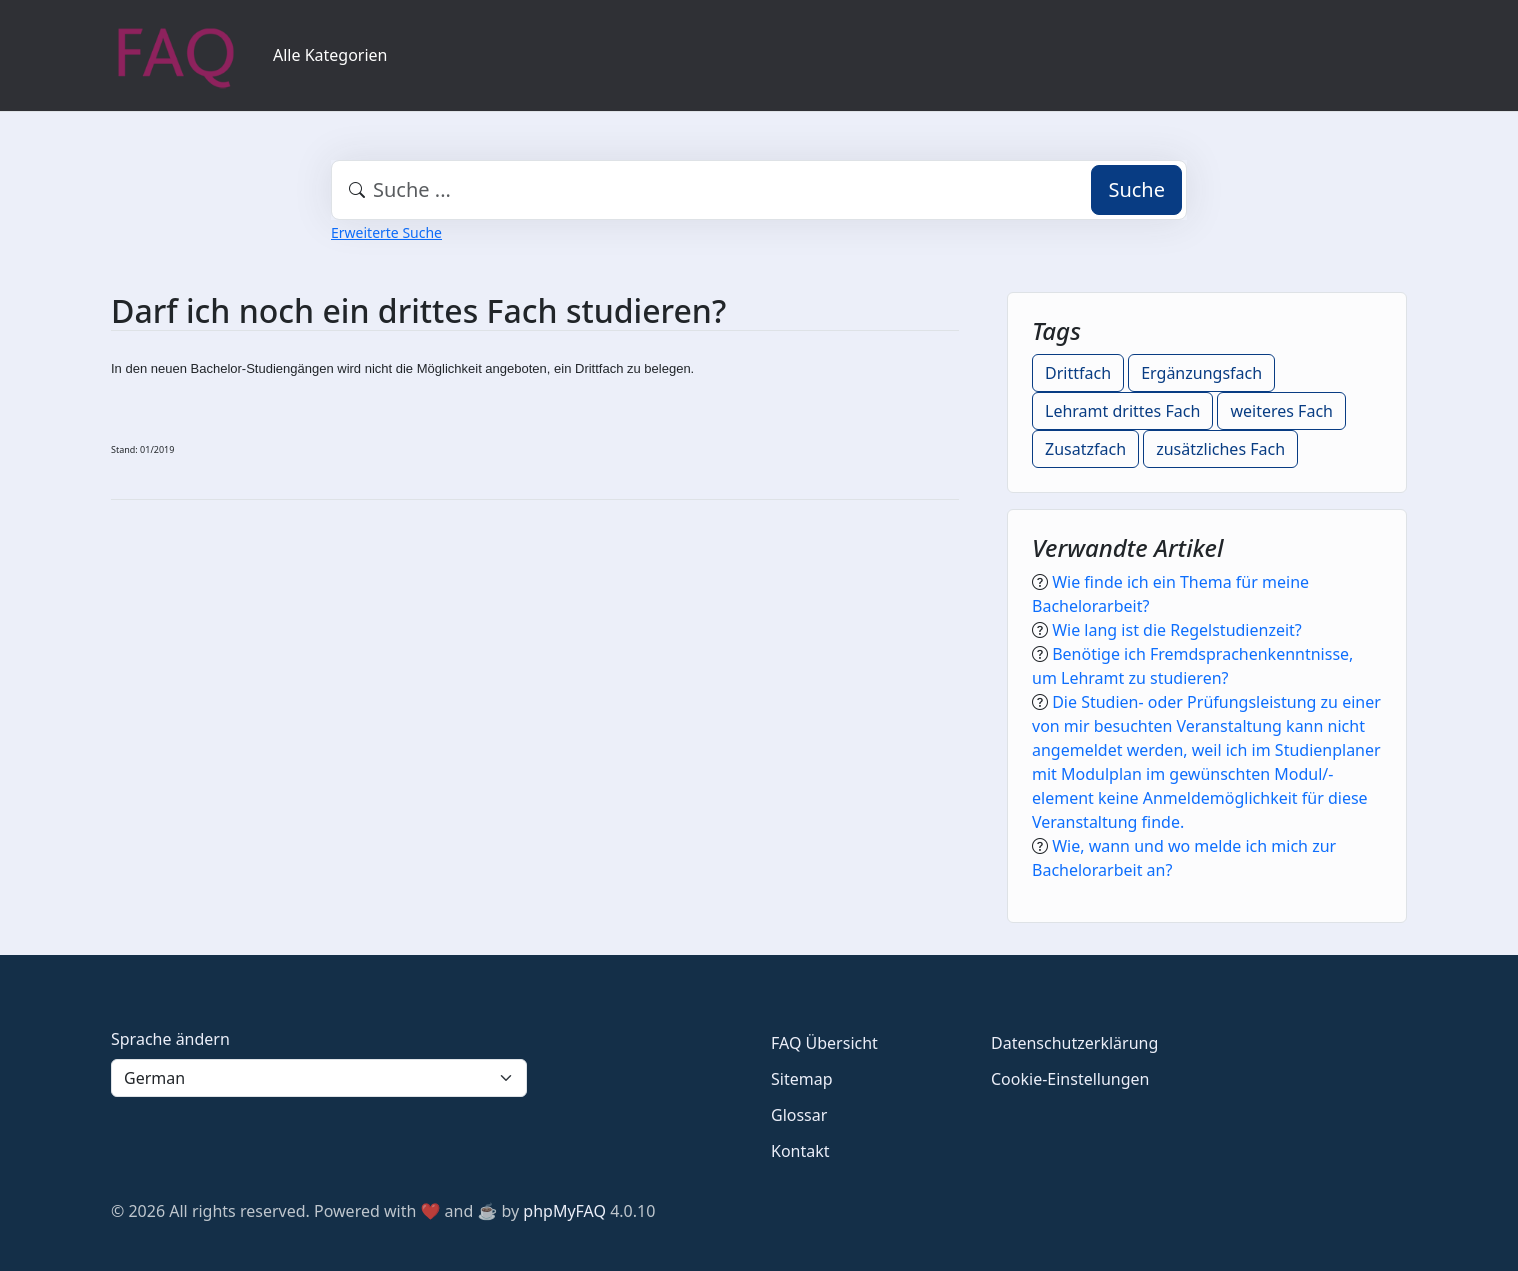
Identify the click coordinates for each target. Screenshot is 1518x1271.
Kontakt (800, 1151)
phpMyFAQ (564, 1211)
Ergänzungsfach (1201, 373)
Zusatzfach (1085, 449)
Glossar (799, 1115)
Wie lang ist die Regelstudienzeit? (1177, 630)
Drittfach (1078, 373)
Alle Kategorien (330, 55)
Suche (1136, 189)
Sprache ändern (170, 1039)
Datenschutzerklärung (1074, 1043)
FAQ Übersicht (824, 1043)
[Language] (319, 1078)
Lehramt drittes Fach (1122, 411)
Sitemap (802, 1079)
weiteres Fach (1281, 411)
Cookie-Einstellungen (1070, 1079)
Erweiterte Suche (386, 232)
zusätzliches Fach (1220, 449)
